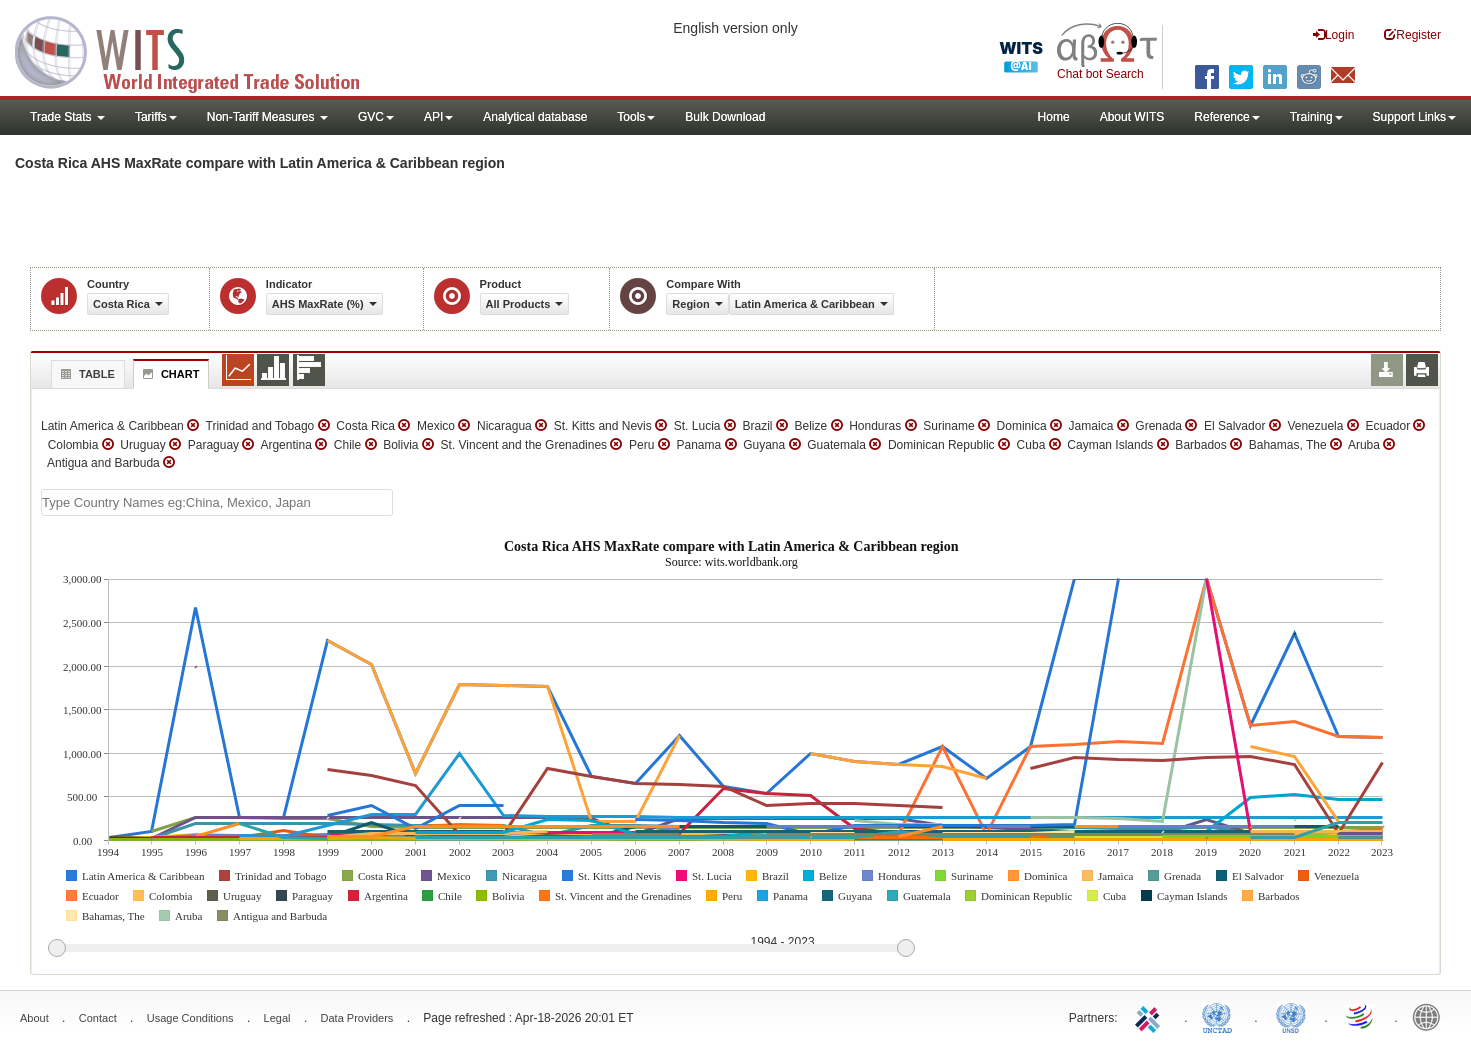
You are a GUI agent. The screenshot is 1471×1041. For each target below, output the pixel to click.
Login (1333, 34)
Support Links (1414, 117)
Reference (1226, 117)
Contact (98, 1018)
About (34, 1018)
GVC (376, 117)
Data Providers (357, 1018)
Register (1412, 34)
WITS (200, 50)
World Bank (1431, 1016)
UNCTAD (1221, 1016)
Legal (277, 1018)
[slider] (481, 949)
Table (85, 374)
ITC (1151, 1016)
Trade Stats (67, 117)
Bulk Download (725, 117)
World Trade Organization (1361, 1016)
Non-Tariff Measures (267, 117)
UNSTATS (1291, 1016)
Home (1054, 117)
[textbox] (217, 502)
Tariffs (156, 117)
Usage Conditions (190, 1018)
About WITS (1132, 117)
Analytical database (535, 117)
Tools (636, 117)
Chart (169, 374)
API (438, 117)
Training (1316, 117)
